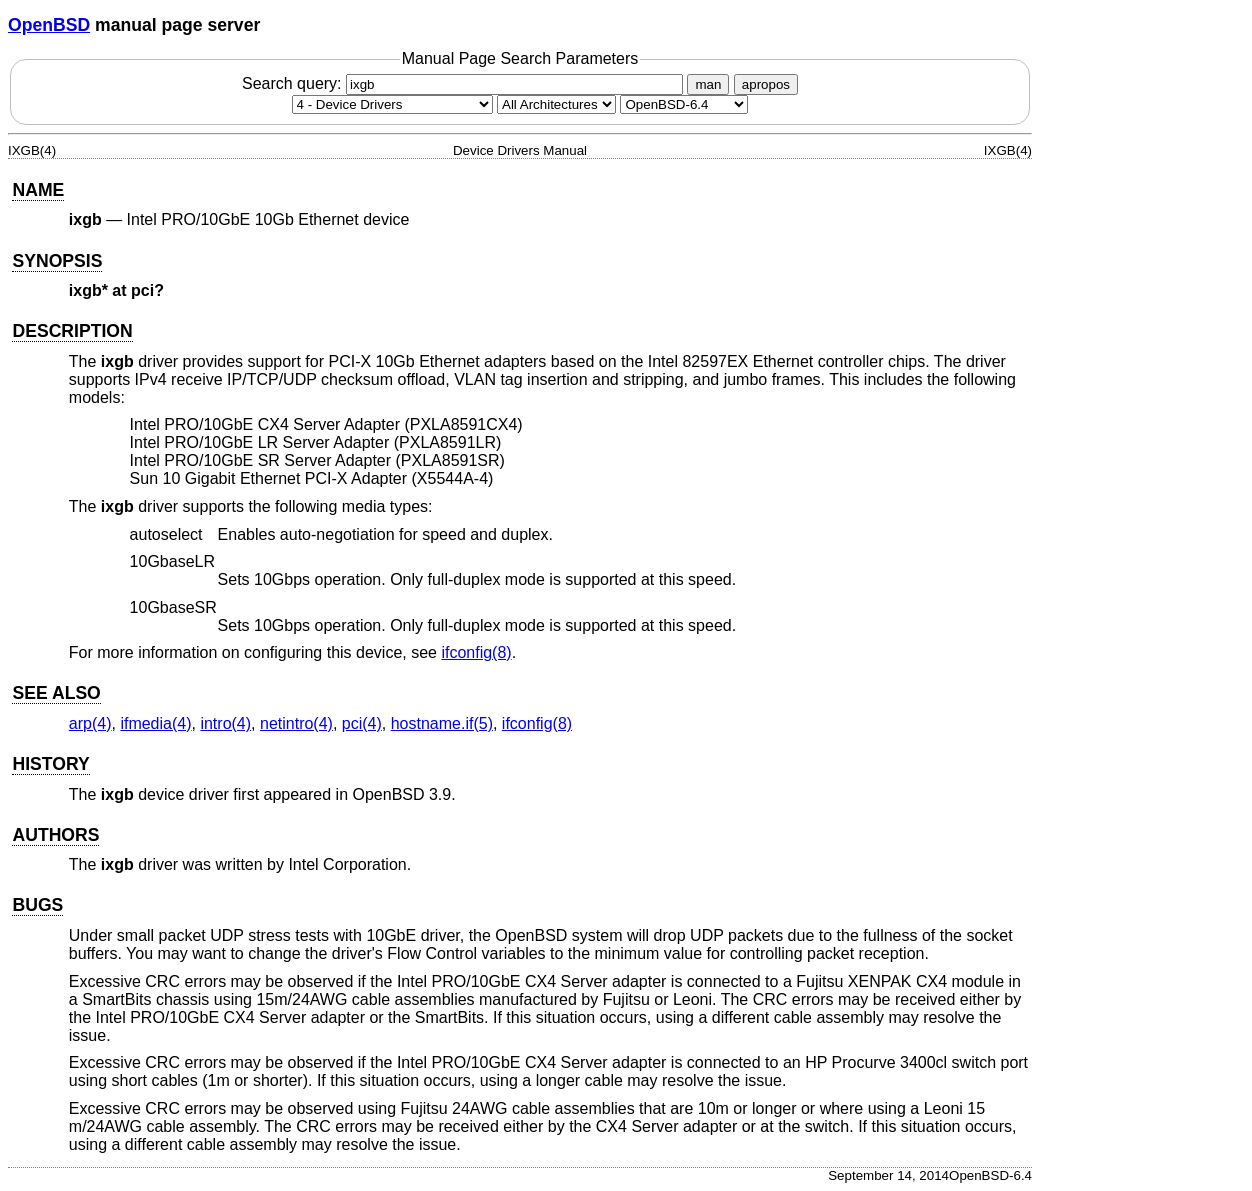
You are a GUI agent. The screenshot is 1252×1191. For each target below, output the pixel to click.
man (708, 84)
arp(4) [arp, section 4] (90, 723)
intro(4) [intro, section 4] (225, 723)
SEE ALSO (56, 693)
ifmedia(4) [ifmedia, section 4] (155, 723)
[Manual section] (392, 104)
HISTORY (50, 764)
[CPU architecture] (556, 104)
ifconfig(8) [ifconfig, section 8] (476, 652)
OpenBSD (49, 25)
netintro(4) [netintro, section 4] (296, 723)
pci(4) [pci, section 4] (362, 723)
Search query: (465, 83)
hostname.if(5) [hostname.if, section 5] (442, 723)
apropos (766, 84)
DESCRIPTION (72, 331)
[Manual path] (684, 104)
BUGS (37, 905)
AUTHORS (55, 835)
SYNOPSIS (57, 261)
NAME (38, 190)
